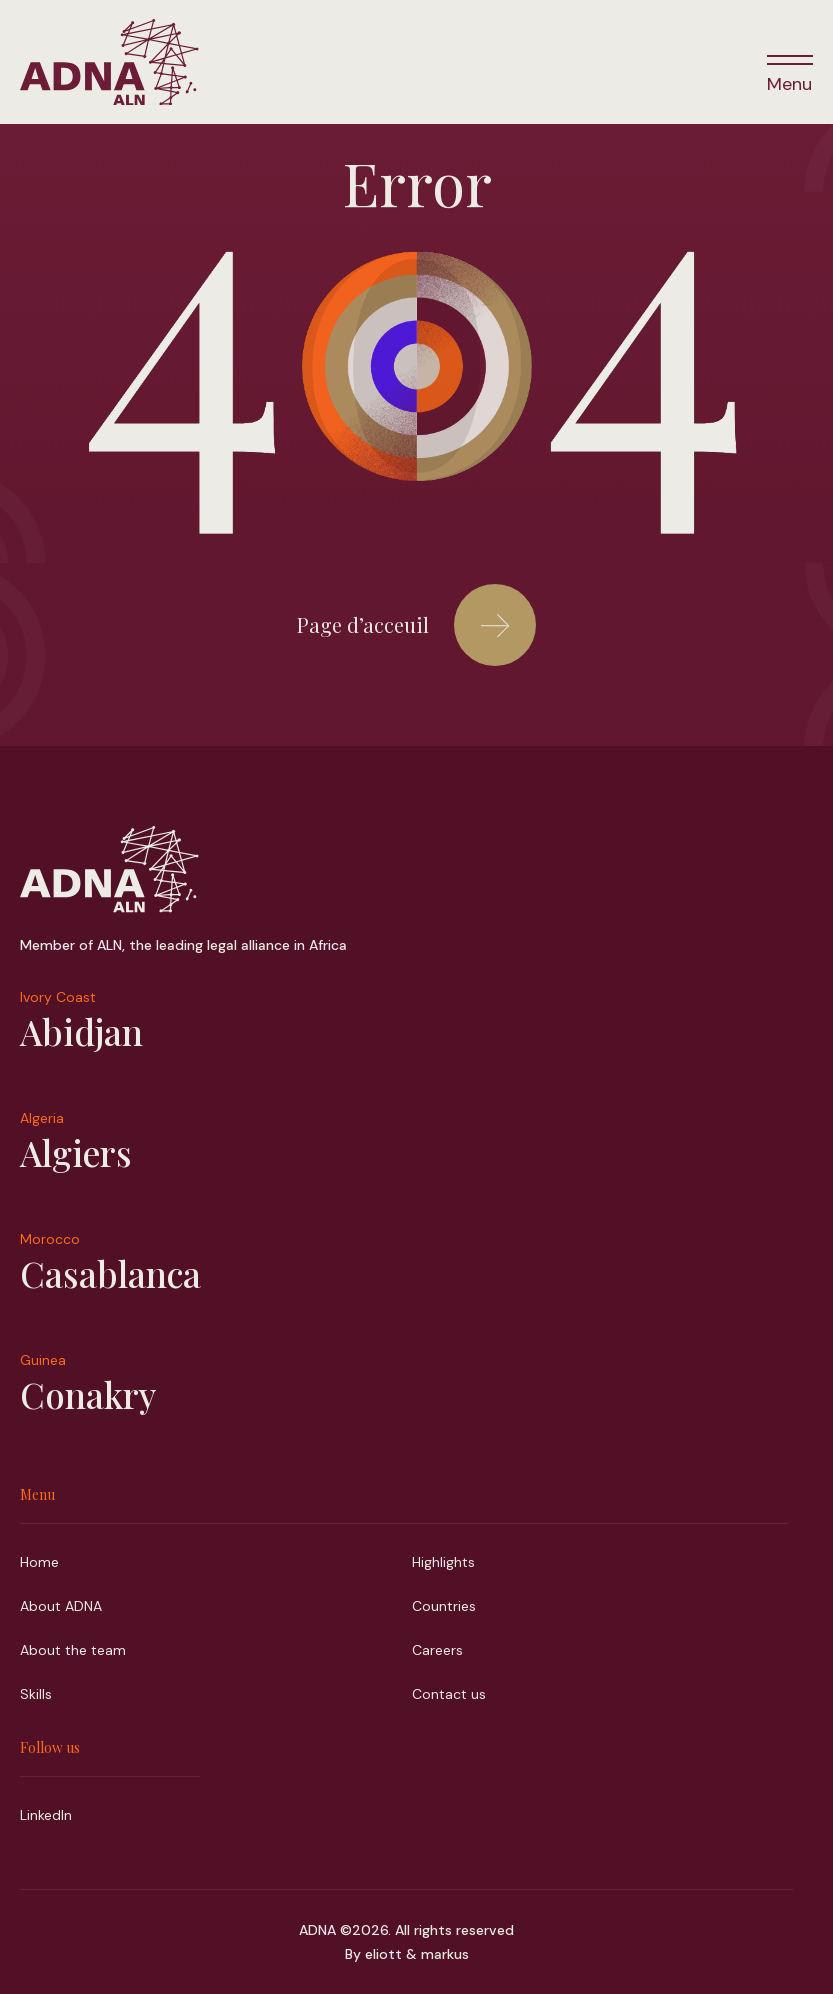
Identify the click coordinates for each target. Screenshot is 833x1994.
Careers (437, 1650)
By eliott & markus (407, 1954)
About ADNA (61, 1606)
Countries (444, 1606)
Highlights (443, 1562)
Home (39, 1562)
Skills (36, 1694)
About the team (73, 1650)
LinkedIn (46, 1815)
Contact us (449, 1694)
